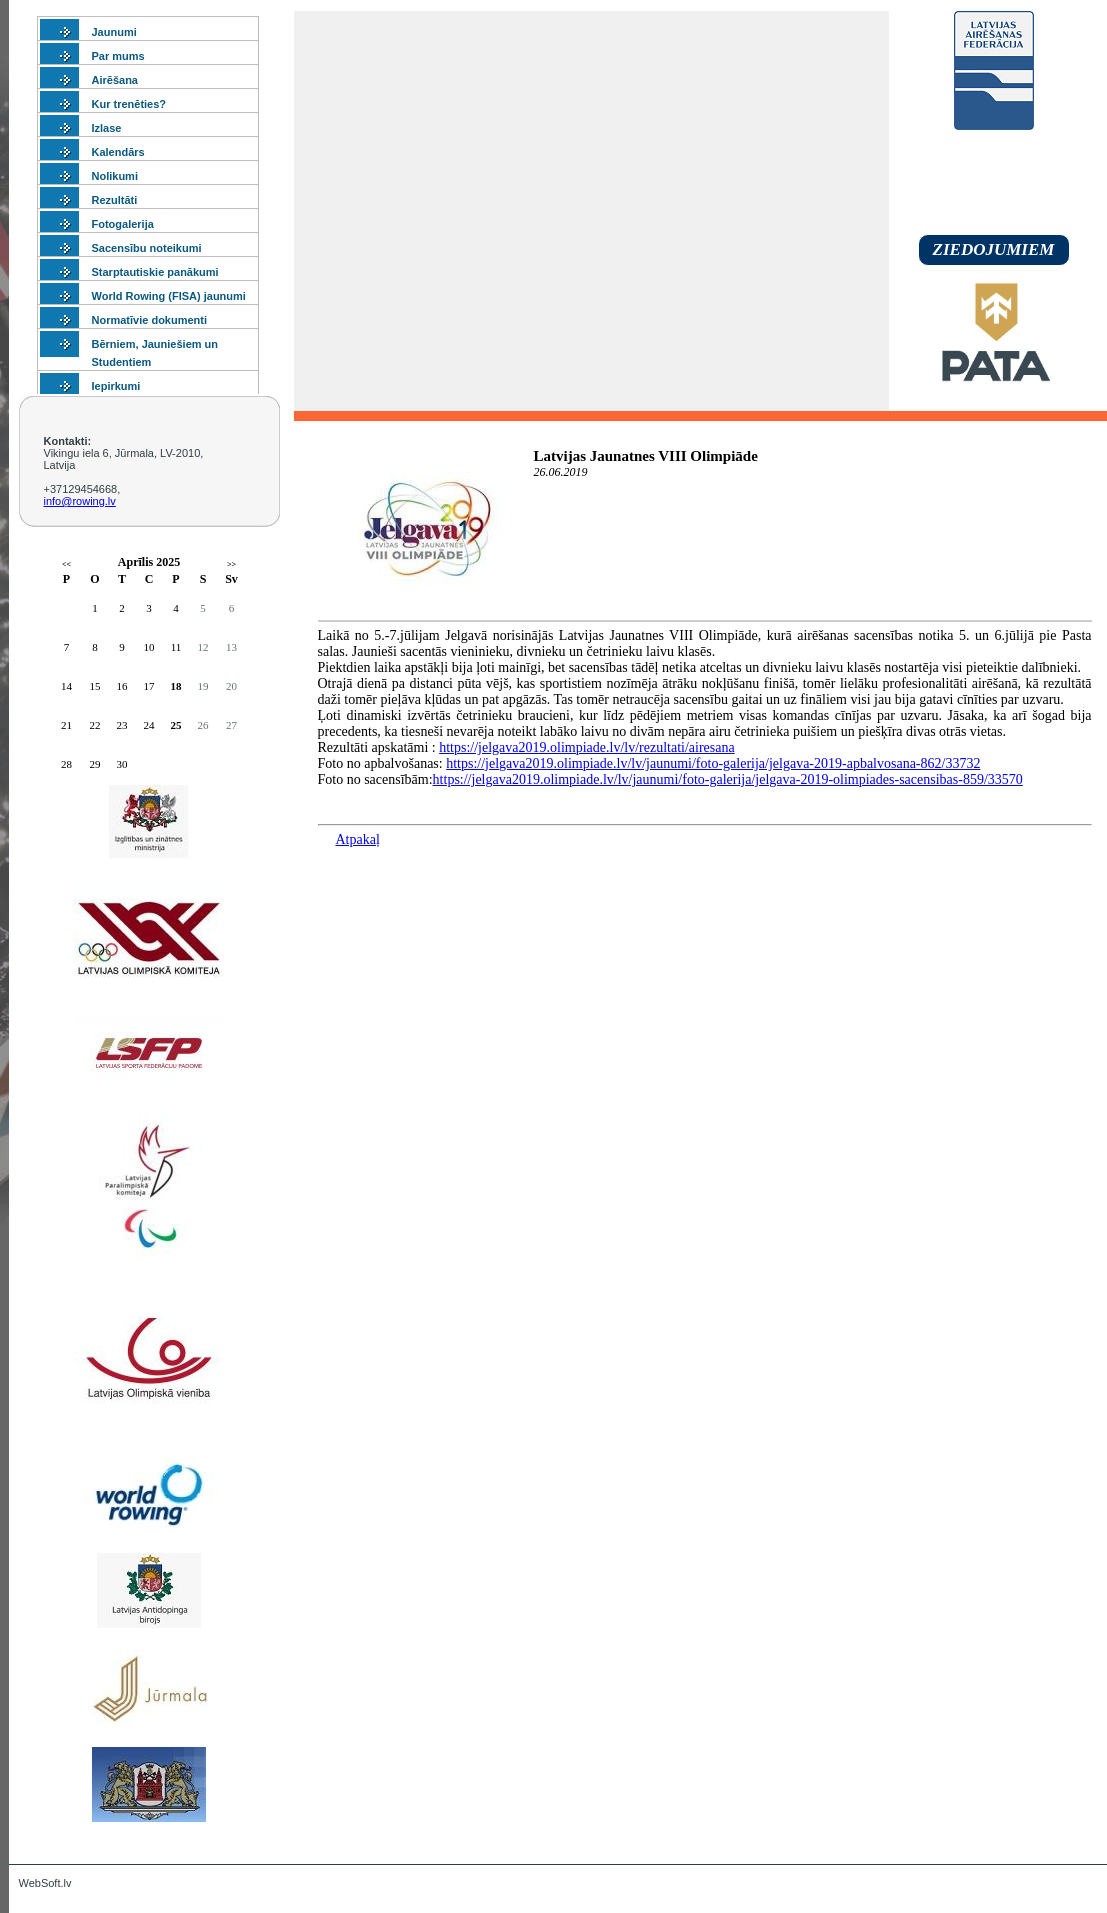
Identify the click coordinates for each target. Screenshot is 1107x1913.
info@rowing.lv (80, 501)
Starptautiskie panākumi (155, 272)
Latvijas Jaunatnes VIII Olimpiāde (646, 456)
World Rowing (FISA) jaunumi (169, 296)
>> (231, 564)
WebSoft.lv (45, 1883)
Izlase (107, 128)
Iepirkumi (116, 386)
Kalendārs (118, 152)
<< (66, 564)
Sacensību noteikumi (147, 248)
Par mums (118, 56)
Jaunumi (114, 32)
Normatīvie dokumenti (150, 320)
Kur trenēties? (129, 104)
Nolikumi (115, 176)
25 (176, 725)
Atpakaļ (358, 839)
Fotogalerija (123, 224)
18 (176, 686)
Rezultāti (115, 200)
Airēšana (115, 80)
